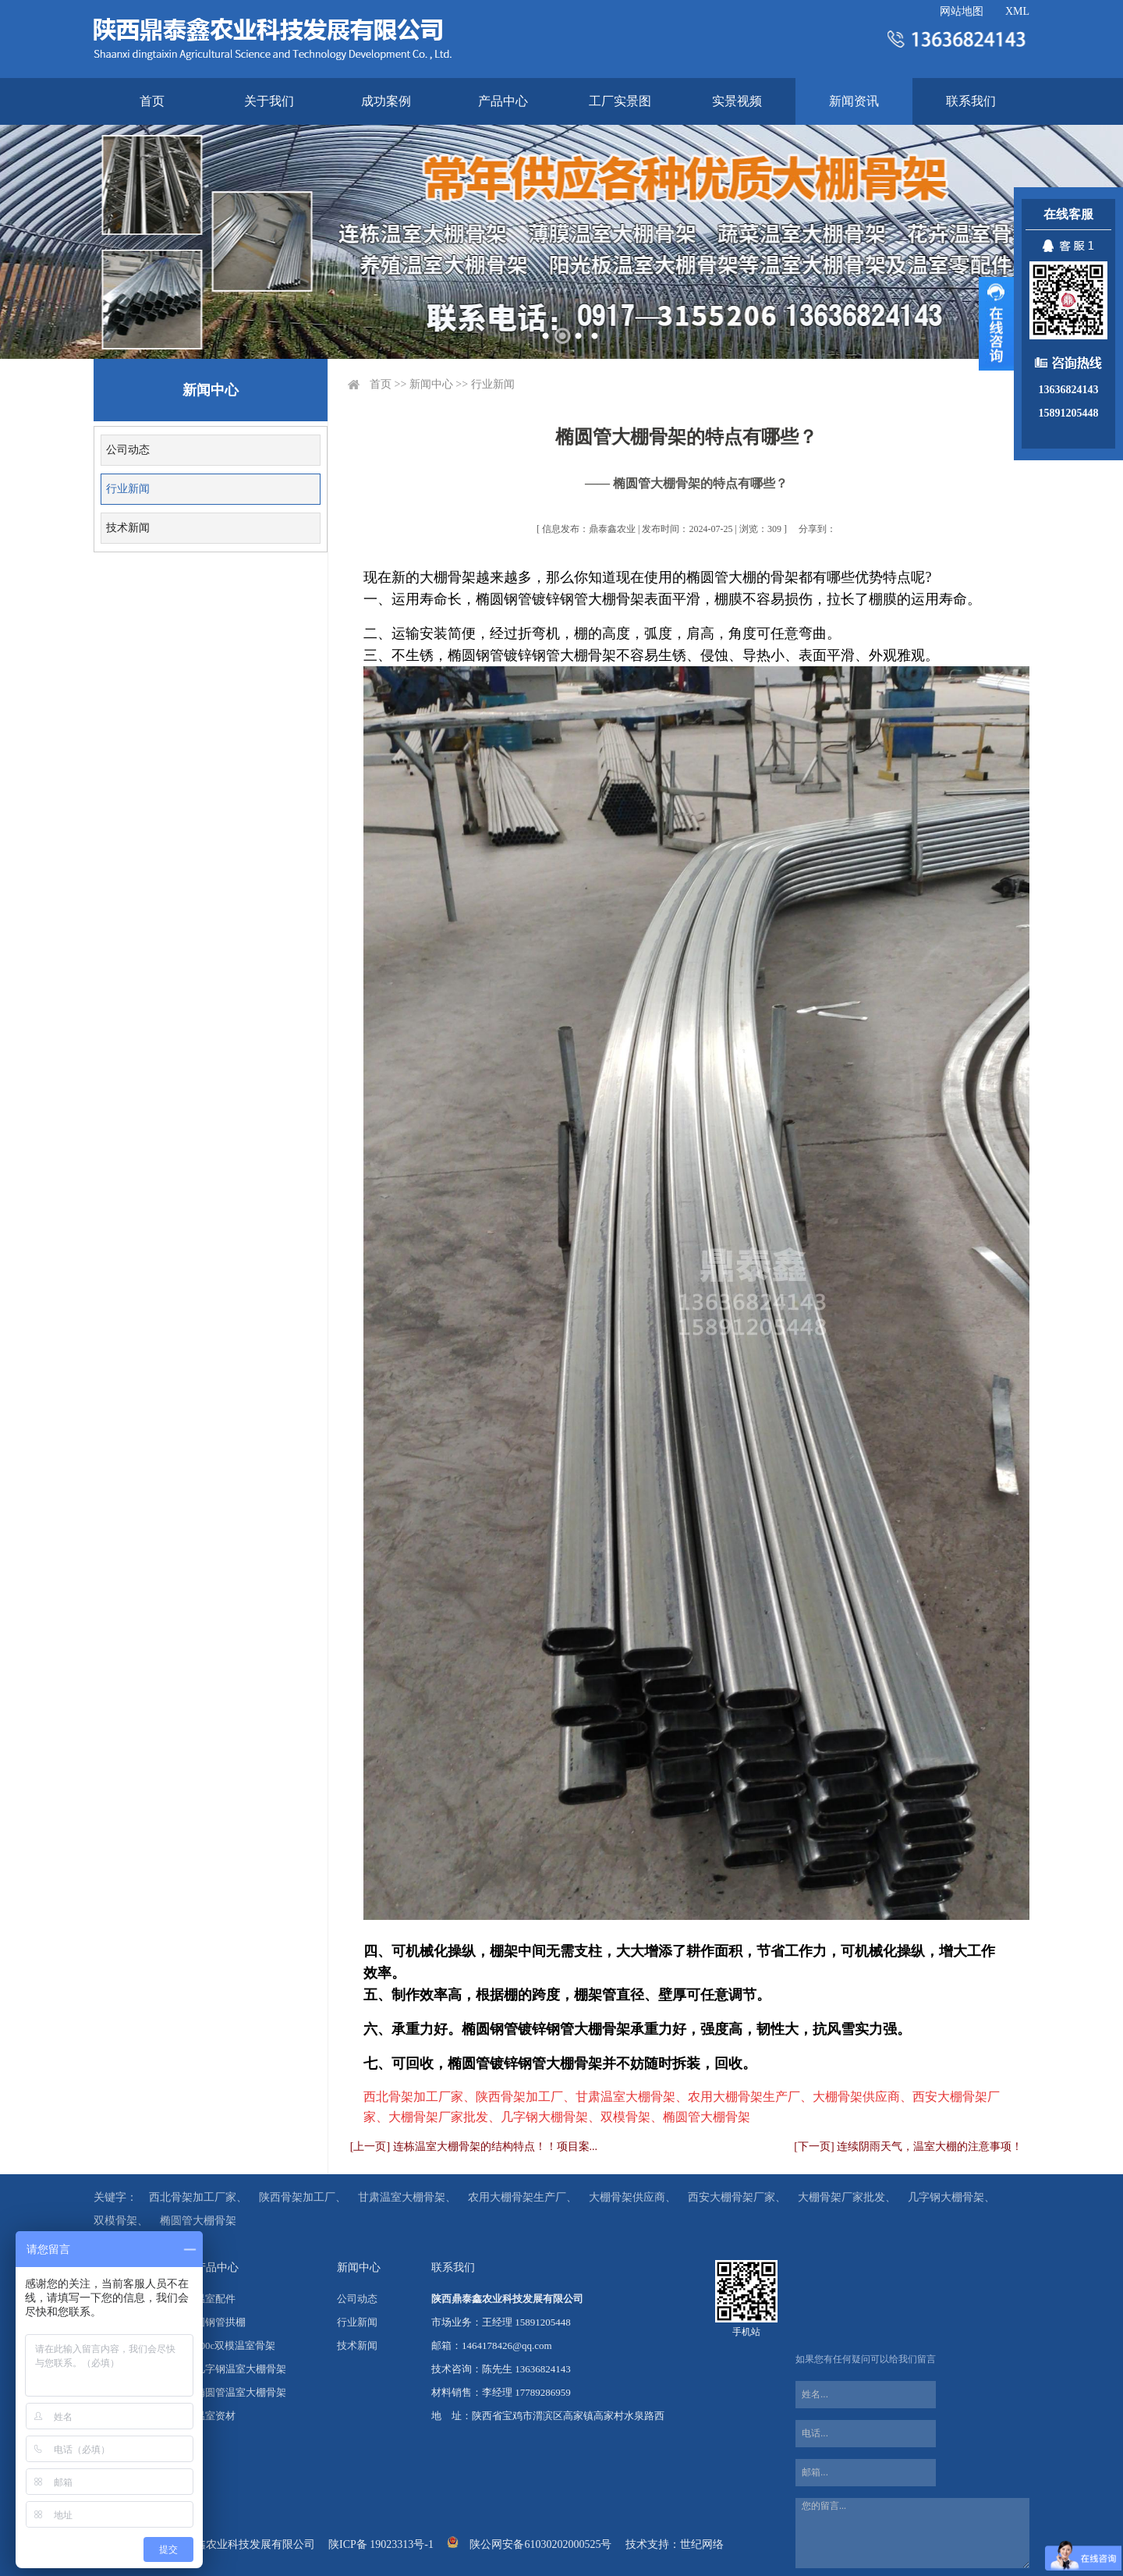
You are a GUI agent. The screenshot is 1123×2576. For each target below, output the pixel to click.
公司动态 (128, 450)
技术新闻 (128, 528)
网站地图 (961, 11)
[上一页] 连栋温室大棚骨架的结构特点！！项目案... (473, 2146)
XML (1017, 11)
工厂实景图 (620, 101)
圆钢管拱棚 (220, 2322)
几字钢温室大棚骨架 (240, 2369)
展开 (996, 324)
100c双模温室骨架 (235, 2345)
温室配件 (215, 2299)
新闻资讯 (854, 101)
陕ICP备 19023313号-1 (381, 2544)
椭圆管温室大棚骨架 (240, 2392)
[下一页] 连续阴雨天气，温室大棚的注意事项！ (908, 2146)
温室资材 (215, 2416)
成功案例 (386, 101)
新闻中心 (431, 384)
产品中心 (503, 101)
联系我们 (971, 101)
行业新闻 (128, 489)
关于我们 (269, 101)
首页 (152, 101)
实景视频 (737, 101)
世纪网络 (702, 2544)
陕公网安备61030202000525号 (540, 2544)
